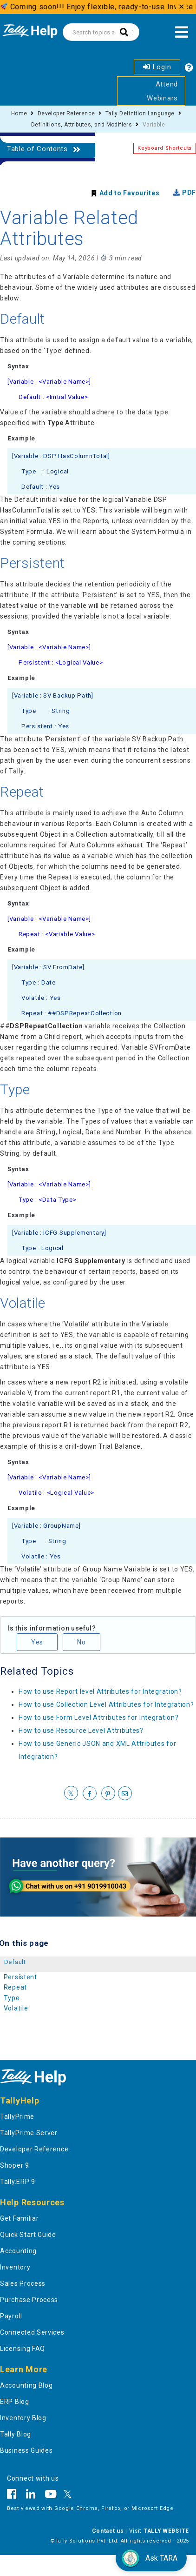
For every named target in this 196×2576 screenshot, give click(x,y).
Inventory (15, 2267)
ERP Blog (14, 2401)
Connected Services (32, 2332)
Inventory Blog (23, 2418)
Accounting (18, 2251)
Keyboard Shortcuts (164, 148)
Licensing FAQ (22, 2348)
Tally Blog (15, 2434)
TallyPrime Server (29, 2133)
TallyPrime (17, 2116)
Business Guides (26, 2450)
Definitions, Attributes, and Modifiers (81, 124)
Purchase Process (29, 2299)
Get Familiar (19, 2218)
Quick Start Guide (28, 2234)
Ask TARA (149, 2558)
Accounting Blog (26, 2385)
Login (157, 67)
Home (19, 113)
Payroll (11, 2316)
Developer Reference (66, 113)
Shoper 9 (14, 2165)
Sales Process (23, 2283)
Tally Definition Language (140, 113)
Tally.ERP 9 (17, 2181)
